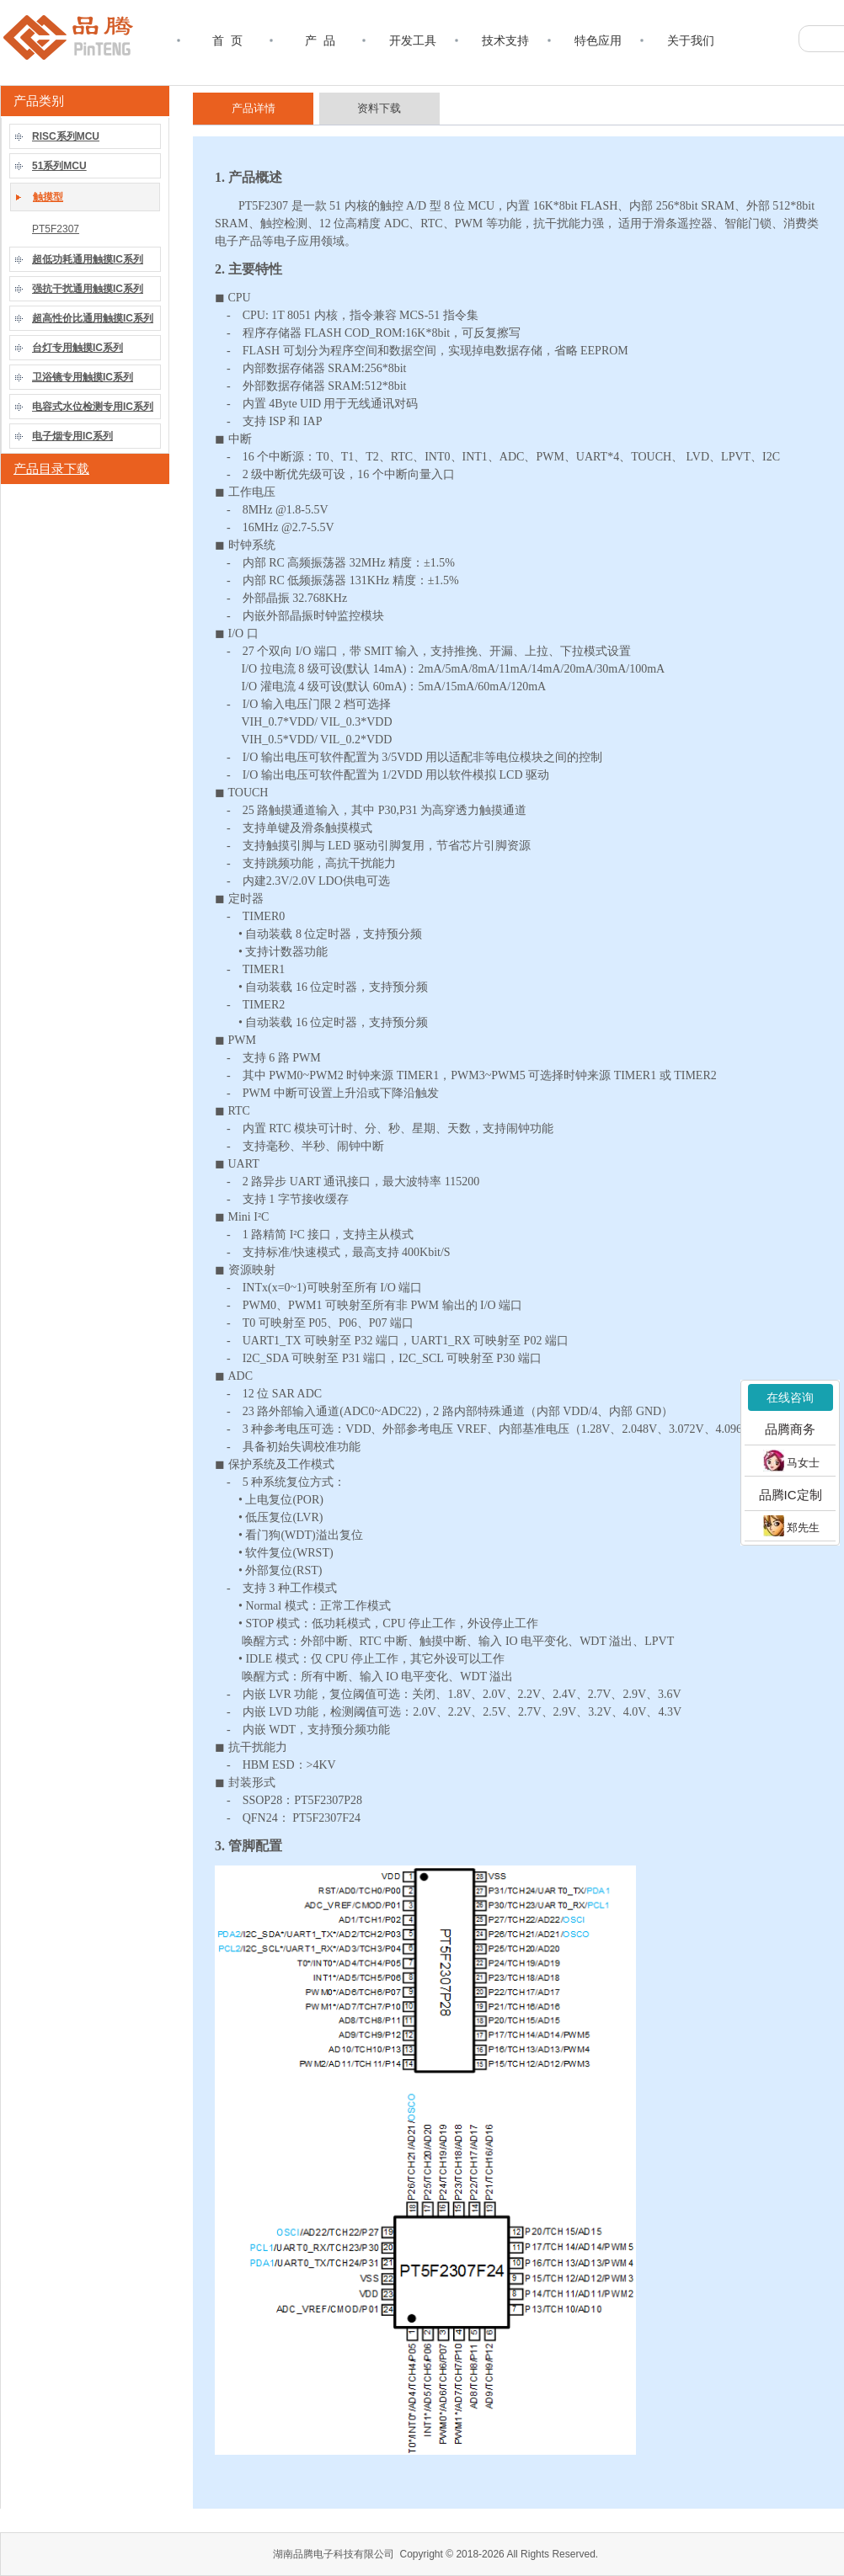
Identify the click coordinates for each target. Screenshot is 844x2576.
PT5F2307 (55, 229)
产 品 (320, 40)
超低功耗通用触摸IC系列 (87, 259)
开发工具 (412, 40)
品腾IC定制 (790, 1495)
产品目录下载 (51, 468)
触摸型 (48, 197)
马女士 (791, 1461)
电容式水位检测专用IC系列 (92, 406)
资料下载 (379, 108)
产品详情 (253, 108)
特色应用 (598, 40)
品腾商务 (790, 1429)
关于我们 (690, 40)
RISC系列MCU (65, 136)
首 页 (227, 40)
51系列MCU (59, 166)
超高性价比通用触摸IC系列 (92, 318)
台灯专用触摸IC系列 (77, 348)
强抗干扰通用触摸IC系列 (87, 289)
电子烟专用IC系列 (72, 436)
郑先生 (791, 1525)
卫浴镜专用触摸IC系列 (82, 377)
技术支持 (505, 40)
